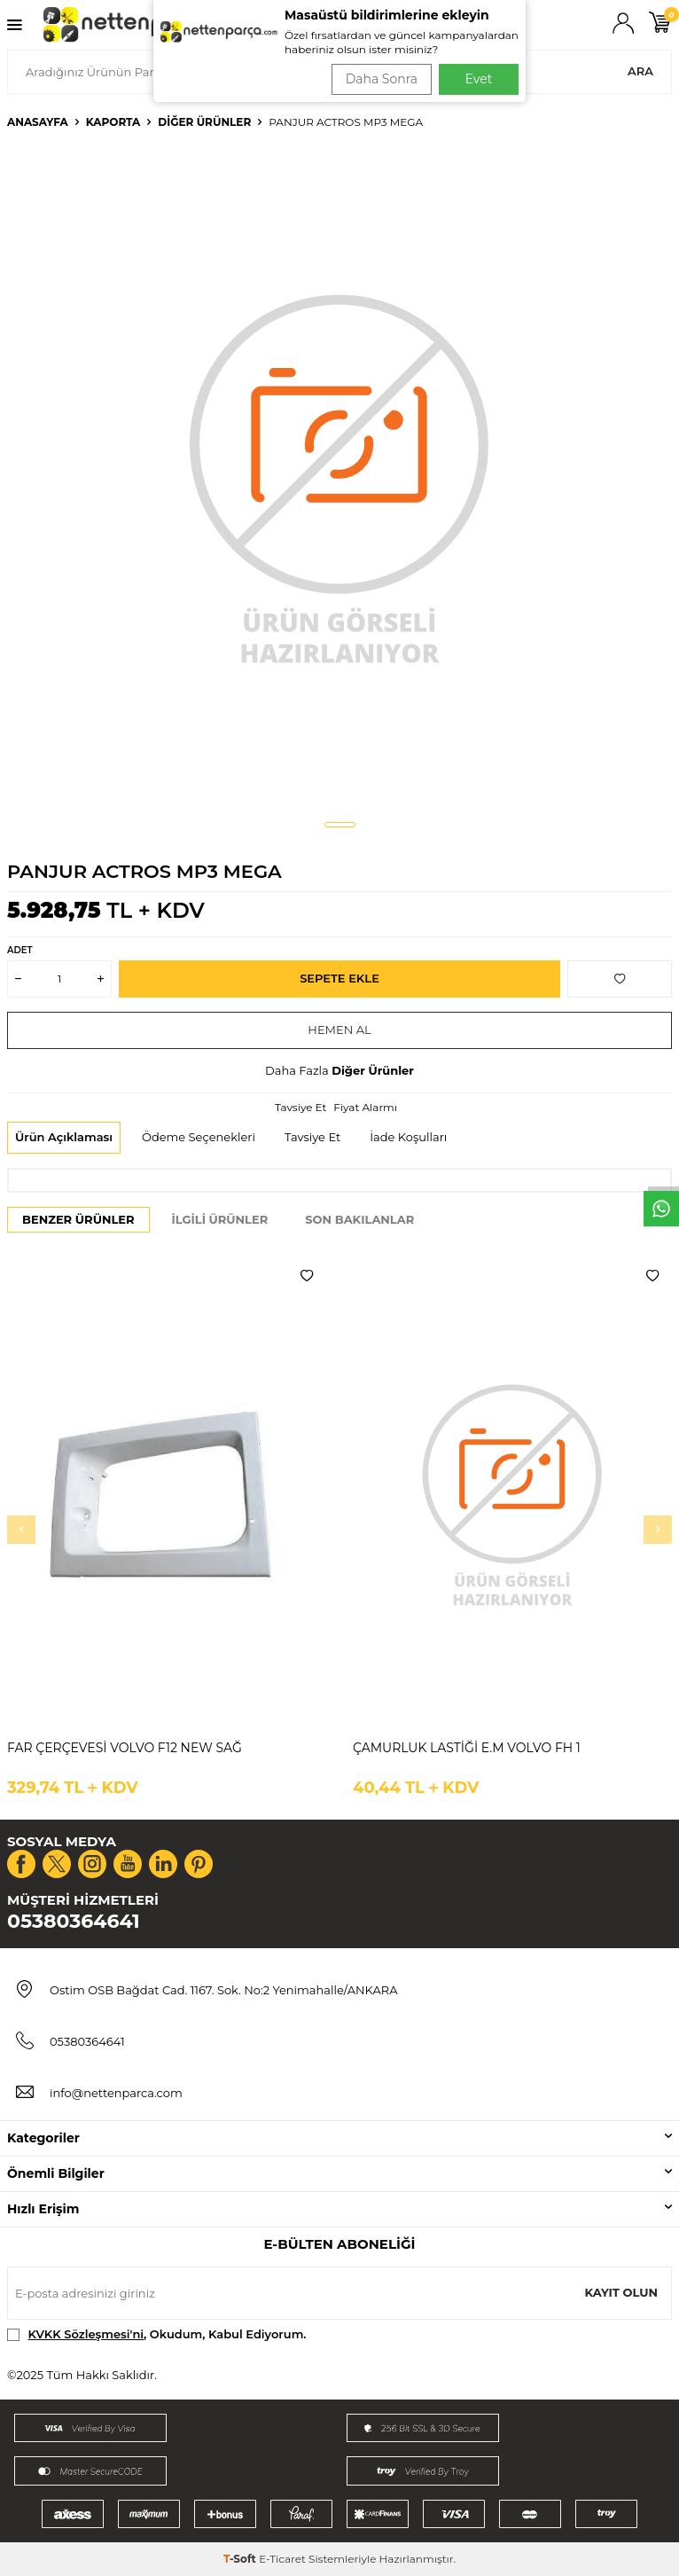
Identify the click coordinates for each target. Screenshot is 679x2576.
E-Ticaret (282, 2558)
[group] (339, 476)
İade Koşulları (408, 1137)
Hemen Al (339, 1029)
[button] (339, 824)
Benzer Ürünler (78, 1219)
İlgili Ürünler (220, 1219)
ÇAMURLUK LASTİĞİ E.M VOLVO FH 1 (467, 1748)
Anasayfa (37, 122)
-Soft (241, 2558)
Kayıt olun (621, 2292)
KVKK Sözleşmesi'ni (86, 2334)
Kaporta (113, 122)
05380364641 (73, 1921)
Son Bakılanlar (359, 1219)
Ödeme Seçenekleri (198, 1137)
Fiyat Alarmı (365, 1107)
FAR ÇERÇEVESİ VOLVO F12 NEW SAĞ (124, 1748)
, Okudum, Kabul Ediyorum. (157, 2334)
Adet (19, 950)
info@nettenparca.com (116, 2093)
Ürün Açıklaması (64, 1137)
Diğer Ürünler (204, 122)
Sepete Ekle (339, 978)
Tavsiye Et (300, 1107)
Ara (640, 71)
